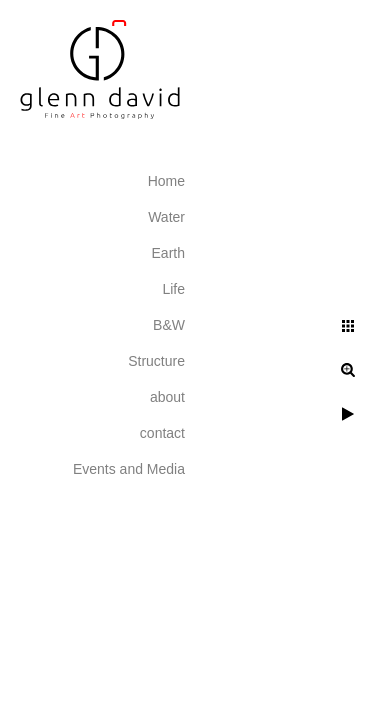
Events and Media (129, 469)
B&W (169, 325)
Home (166, 181)
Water (166, 217)
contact (162, 433)
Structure (156, 361)
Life (173, 289)
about (167, 397)
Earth (168, 253)
